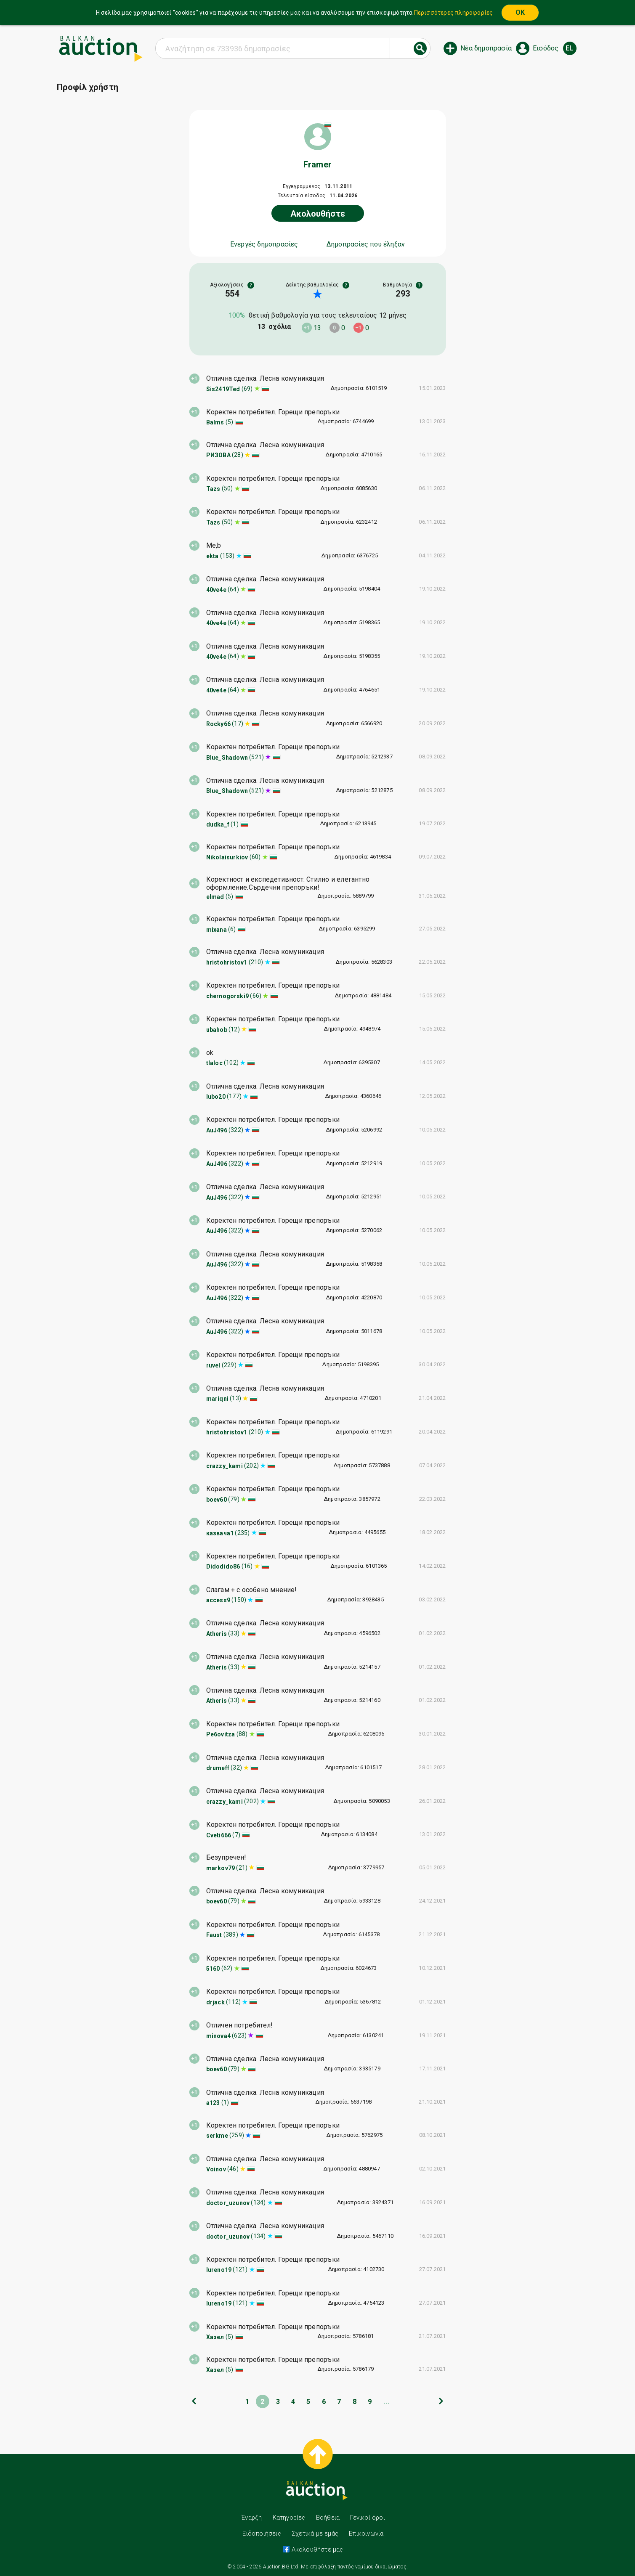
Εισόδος (545, 48)
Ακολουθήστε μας (316, 2549)
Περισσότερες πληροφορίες (453, 12)
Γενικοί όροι (367, 2517)
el (569, 48)
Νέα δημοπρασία (486, 48)
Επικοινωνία (366, 2533)
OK (520, 12)
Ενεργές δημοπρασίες (264, 244)
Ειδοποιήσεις (261, 2533)
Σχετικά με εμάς (315, 2533)
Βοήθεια (328, 2517)
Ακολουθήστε (317, 214)
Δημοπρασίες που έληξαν (366, 244)
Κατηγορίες (289, 2517)
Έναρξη (251, 2517)
